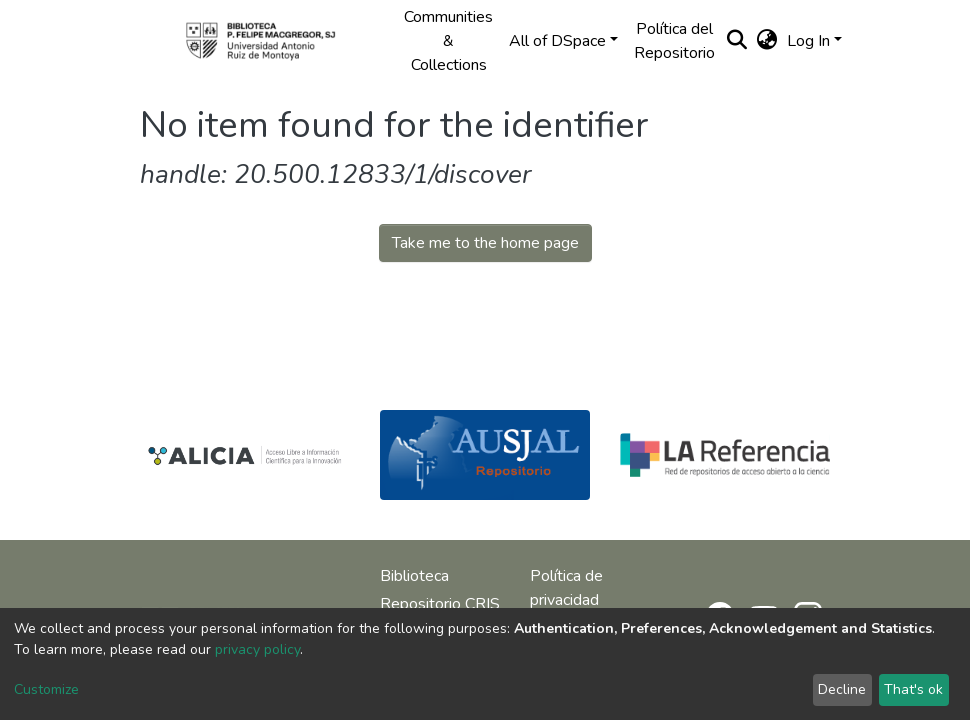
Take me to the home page (485, 243)
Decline (842, 689)
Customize (46, 689)
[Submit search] (736, 41)
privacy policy (257, 649)
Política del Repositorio (674, 41)
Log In (808, 41)
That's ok (913, 689)
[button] (766, 41)
